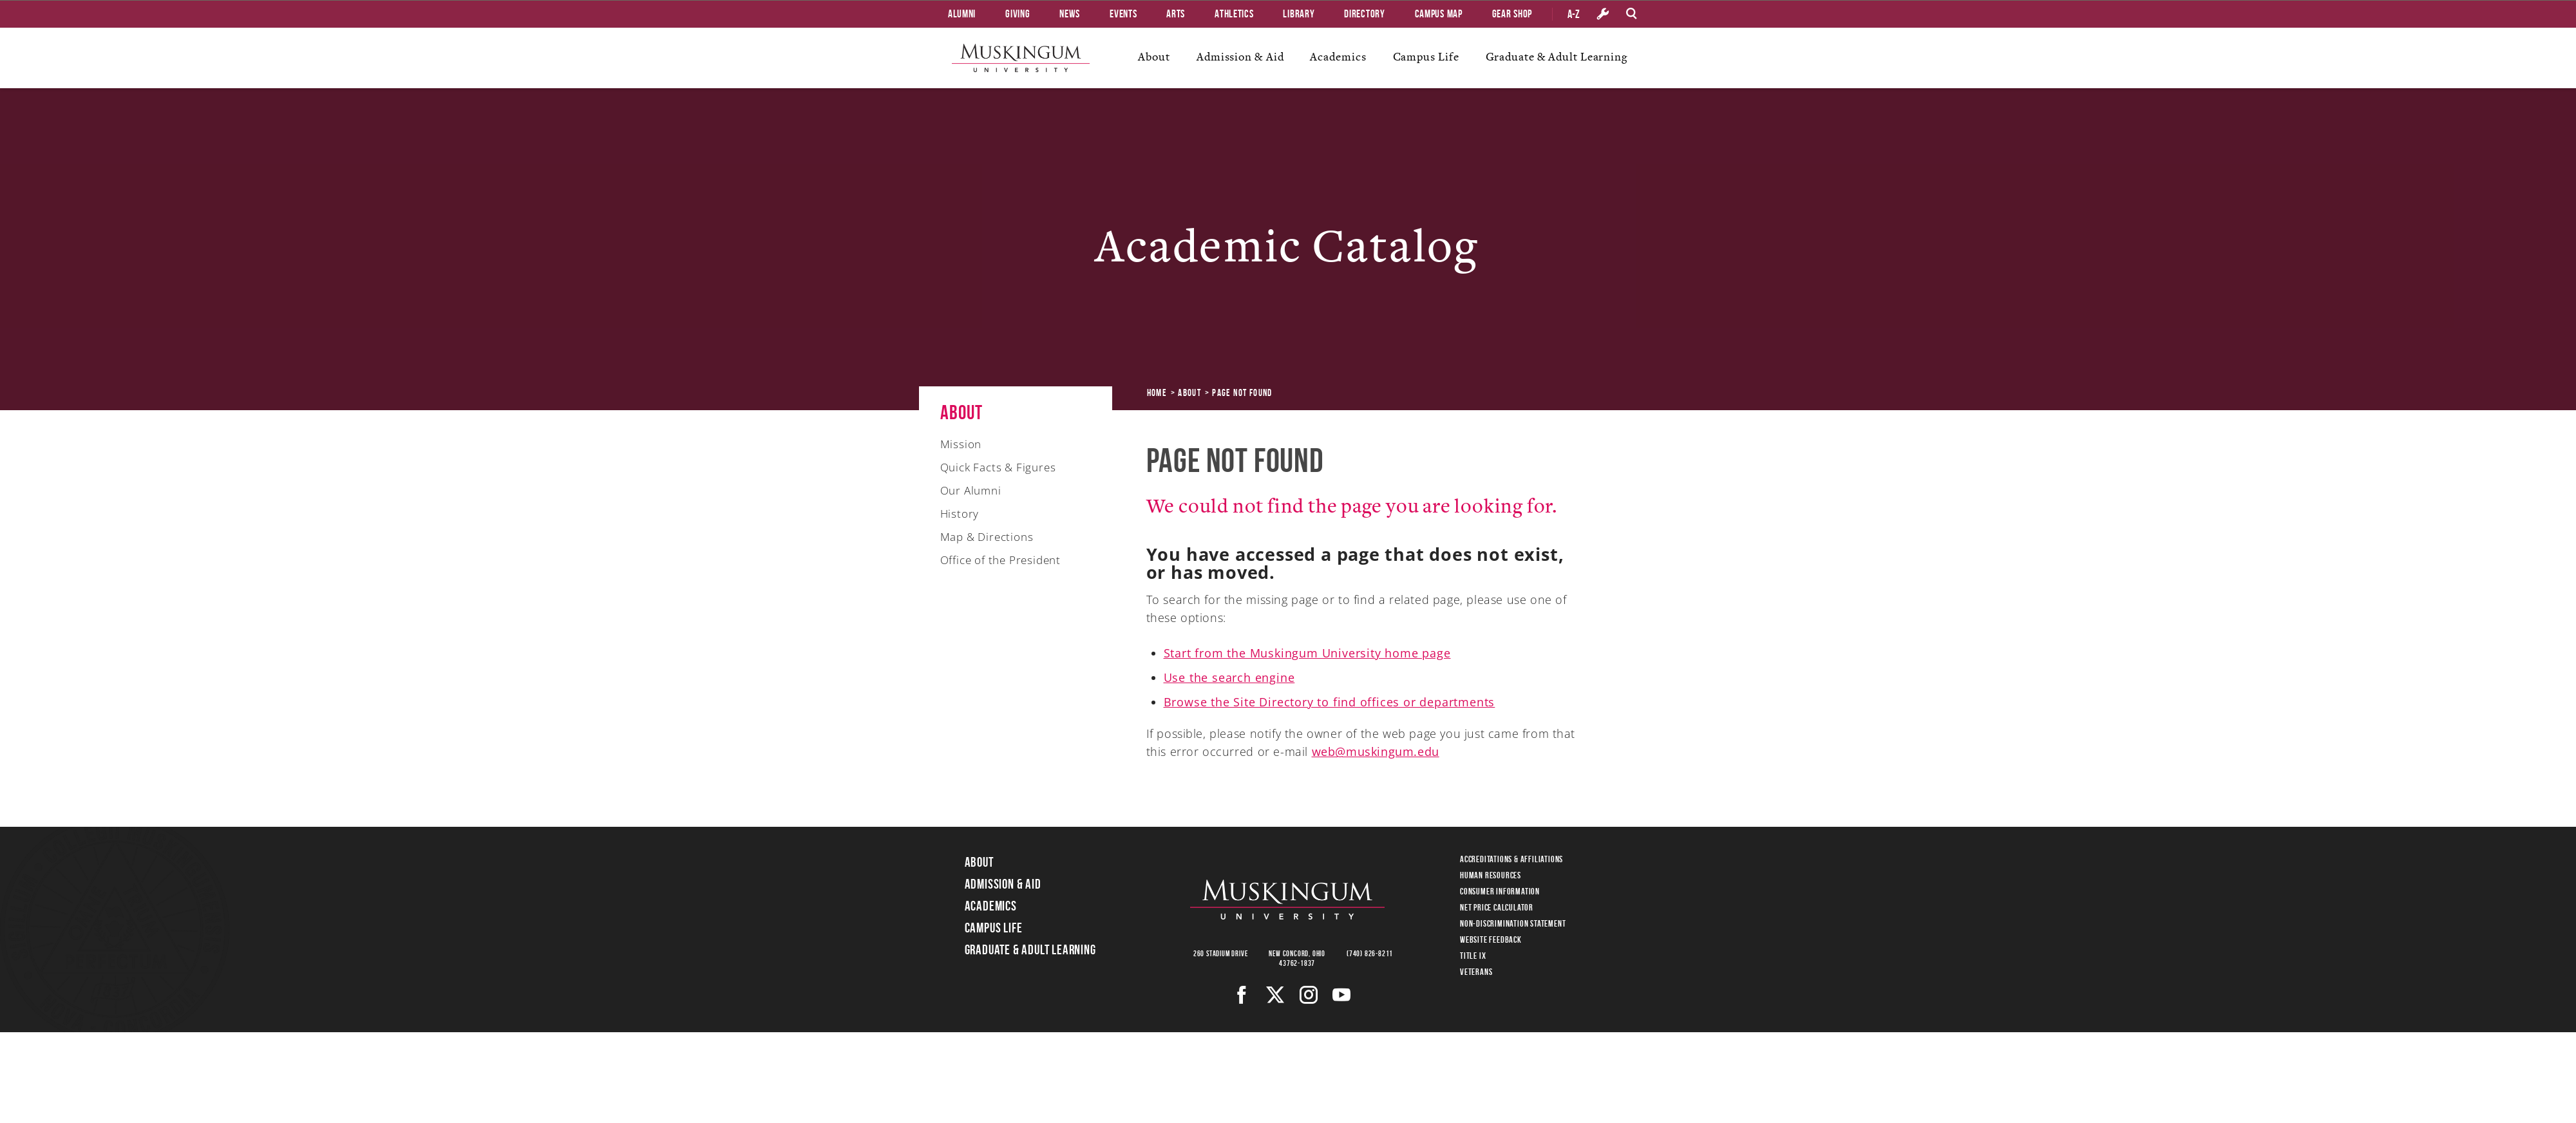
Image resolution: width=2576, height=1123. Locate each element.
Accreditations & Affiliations (1511, 859)
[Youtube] (1341, 995)
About (1154, 57)
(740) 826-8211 (1370, 953)
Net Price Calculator (1496, 907)
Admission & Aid (1240, 57)
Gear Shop (1512, 13)
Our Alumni (970, 490)
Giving (1017, 13)
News (1069, 13)
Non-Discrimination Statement (1513, 923)
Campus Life (1426, 57)
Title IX (1473, 955)
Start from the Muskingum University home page (1307, 653)
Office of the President (1000, 559)
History (960, 513)
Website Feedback (1491, 939)
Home (1157, 393)
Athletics (1234, 13)
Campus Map (1439, 13)
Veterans (1476, 972)
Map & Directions (987, 536)
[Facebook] (1242, 995)
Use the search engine (1229, 677)
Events (1123, 13)
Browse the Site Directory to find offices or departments (1329, 702)
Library (1298, 13)
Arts (1175, 13)
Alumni (962, 13)
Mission (961, 444)
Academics (1338, 57)
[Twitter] (1275, 995)
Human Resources (1490, 875)
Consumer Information (1500, 891)
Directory (1364, 13)
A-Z (1573, 14)
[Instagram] (1308, 995)
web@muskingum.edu (1375, 751)
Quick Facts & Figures (998, 467)
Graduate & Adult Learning (1557, 57)
